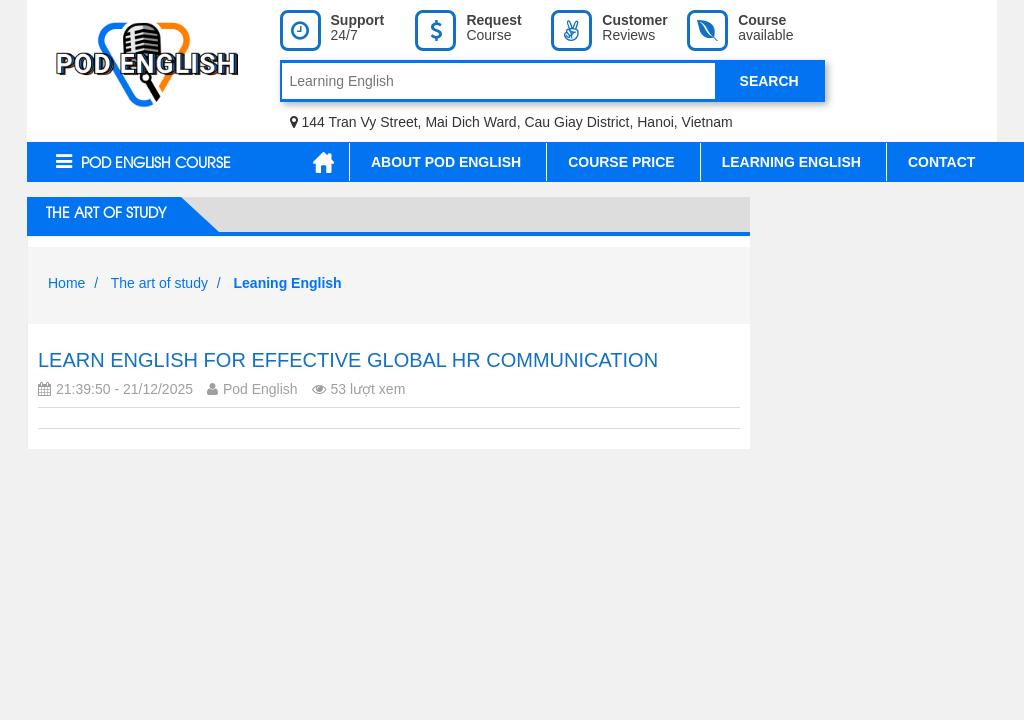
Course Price (621, 162)
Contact (941, 162)
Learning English (791, 162)
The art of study (104, 214)
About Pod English (446, 162)
